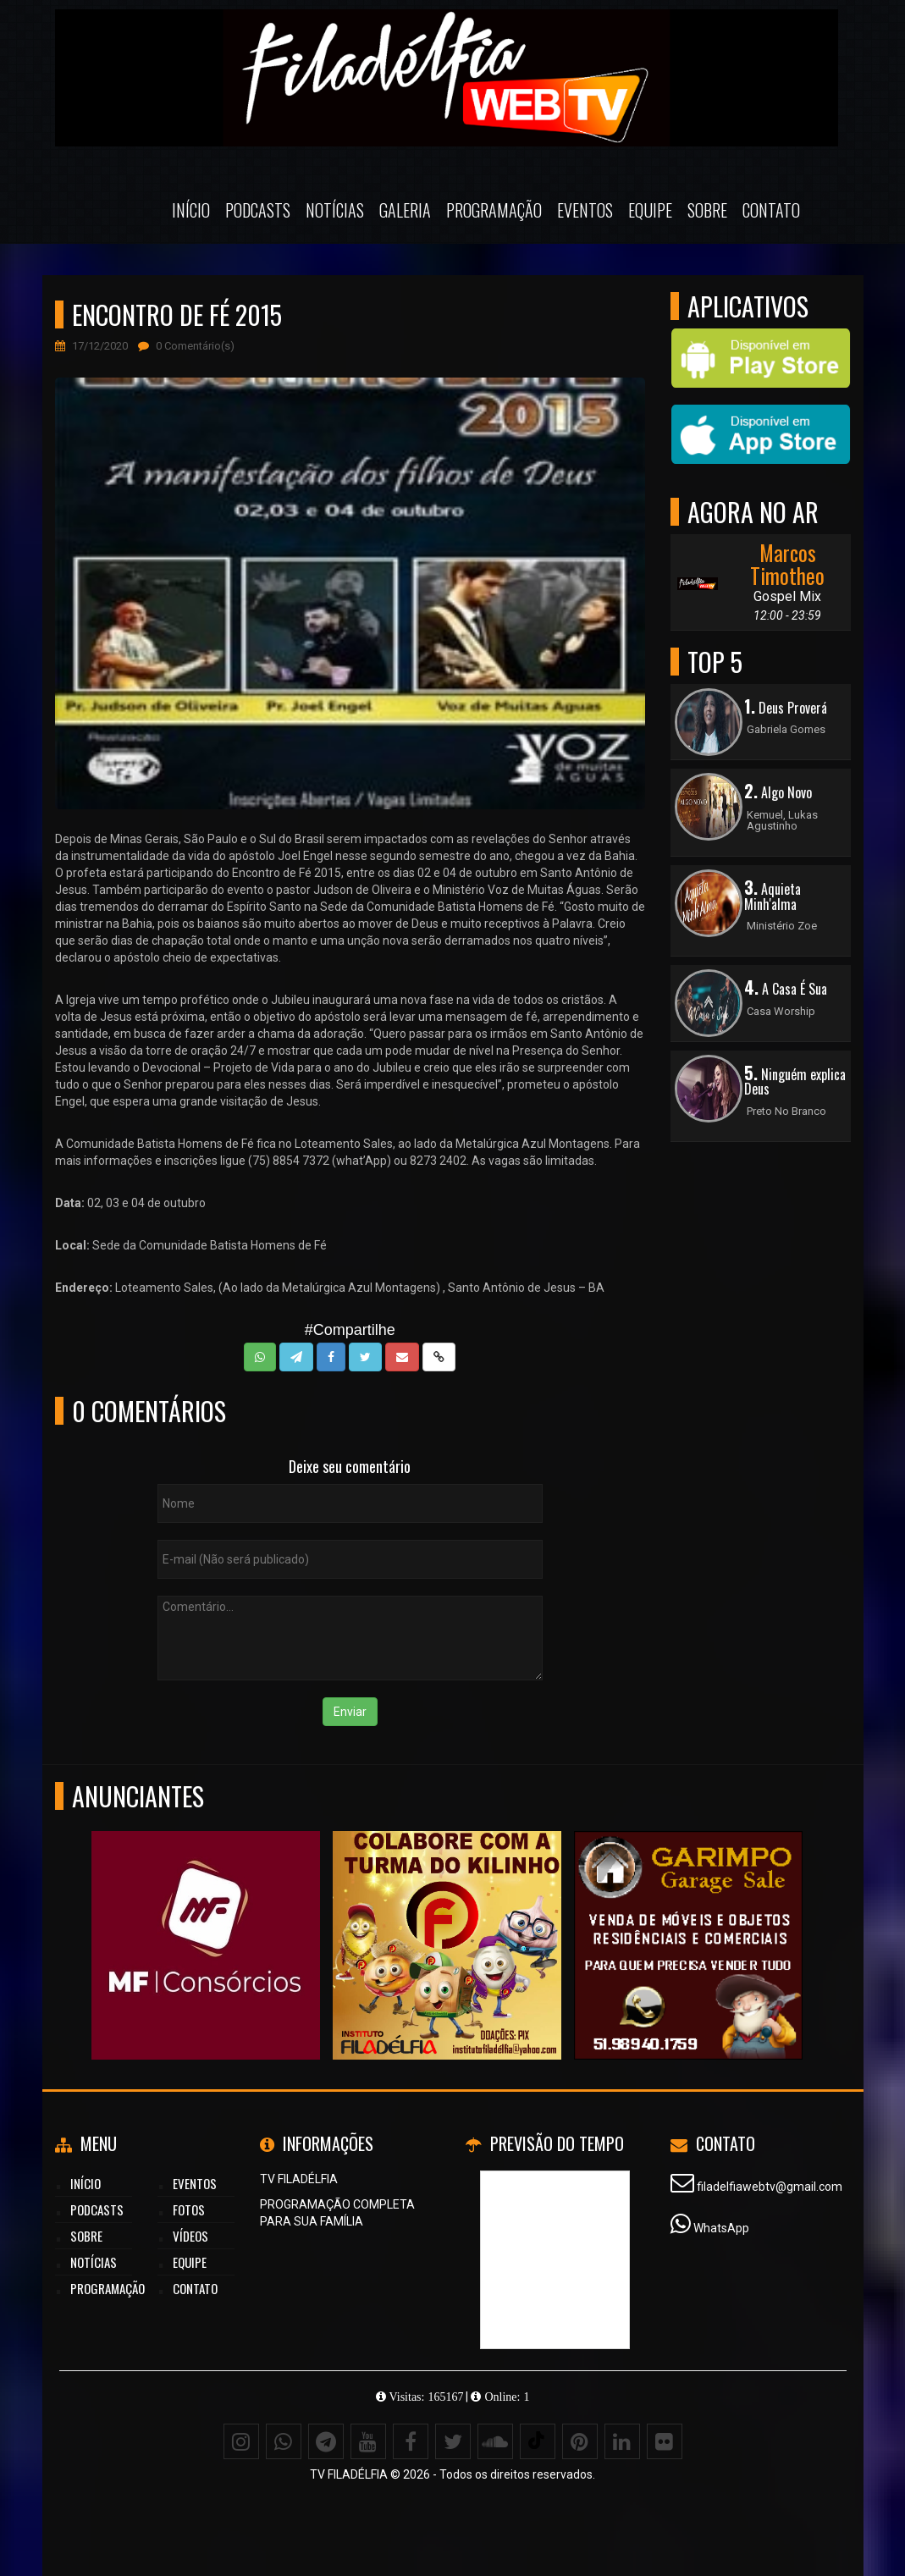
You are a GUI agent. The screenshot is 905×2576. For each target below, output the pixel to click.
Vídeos (190, 2235)
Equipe (650, 210)
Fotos (189, 2209)
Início (191, 210)
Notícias (335, 210)
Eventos (585, 210)
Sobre (707, 210)
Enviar (350, 1711)
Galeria (405, 210)
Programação (494, 210)
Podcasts (257, 210)
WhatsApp (721, 2228)
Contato (771, 210)
